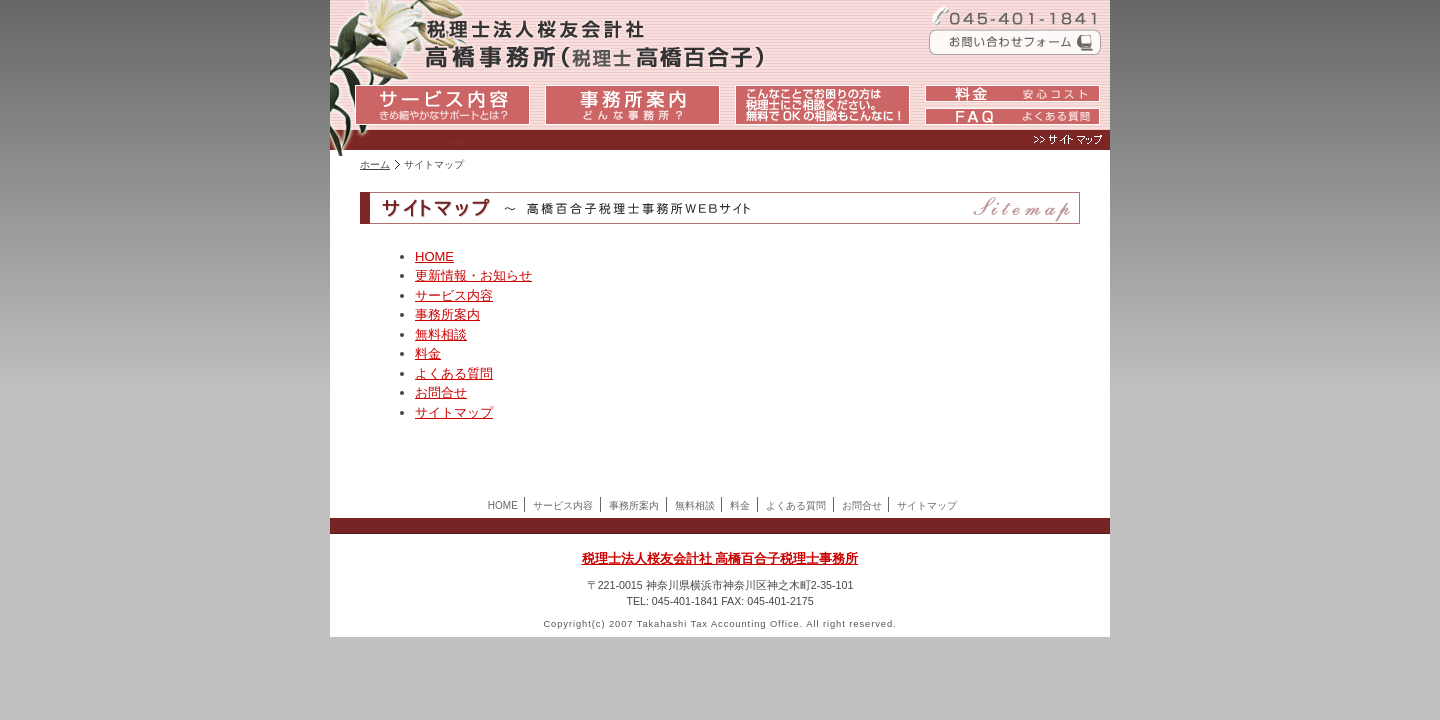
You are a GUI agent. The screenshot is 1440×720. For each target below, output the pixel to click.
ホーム (375, 164)
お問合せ (441, 392)
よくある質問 (454, 373)
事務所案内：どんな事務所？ (632, 105)
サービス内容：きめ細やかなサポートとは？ (442, 105)
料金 (428, 353)
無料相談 (441, 334)
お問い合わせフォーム (1010, 42)
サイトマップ (717, 145)
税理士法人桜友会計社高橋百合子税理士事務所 (530, 40)
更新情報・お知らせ (473, 275)
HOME (434, 256)
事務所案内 (447, 314)
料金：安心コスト (1012, 95)
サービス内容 (454, 295)
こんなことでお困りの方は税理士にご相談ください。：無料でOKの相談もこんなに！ (822, 105)
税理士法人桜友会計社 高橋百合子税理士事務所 (720, 558)
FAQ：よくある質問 (1012, 118)
